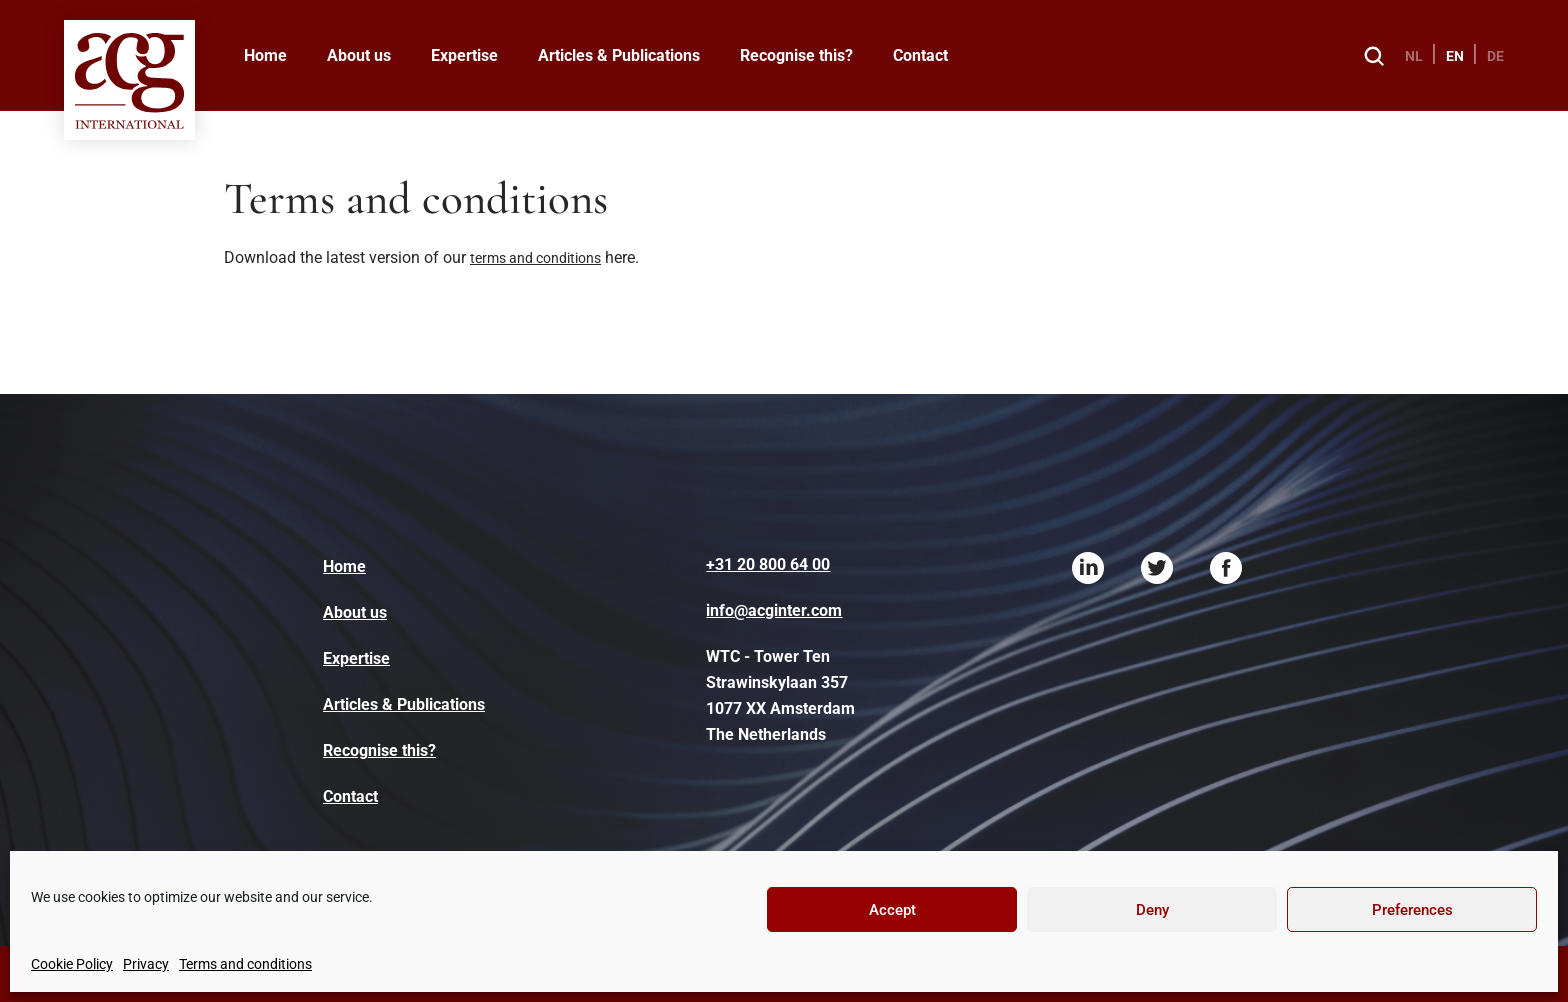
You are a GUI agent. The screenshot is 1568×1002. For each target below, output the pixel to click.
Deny (1152, 910)
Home (265, 55)
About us (359, 55)
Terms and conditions (245, 964)
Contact (920, 55)
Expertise (464, 55)
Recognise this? (796, 55)
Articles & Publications (619, 55)
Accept (892, 910)
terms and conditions (535, 258)
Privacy (146, 964)
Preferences (1412, 910)
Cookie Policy (72, 964)
